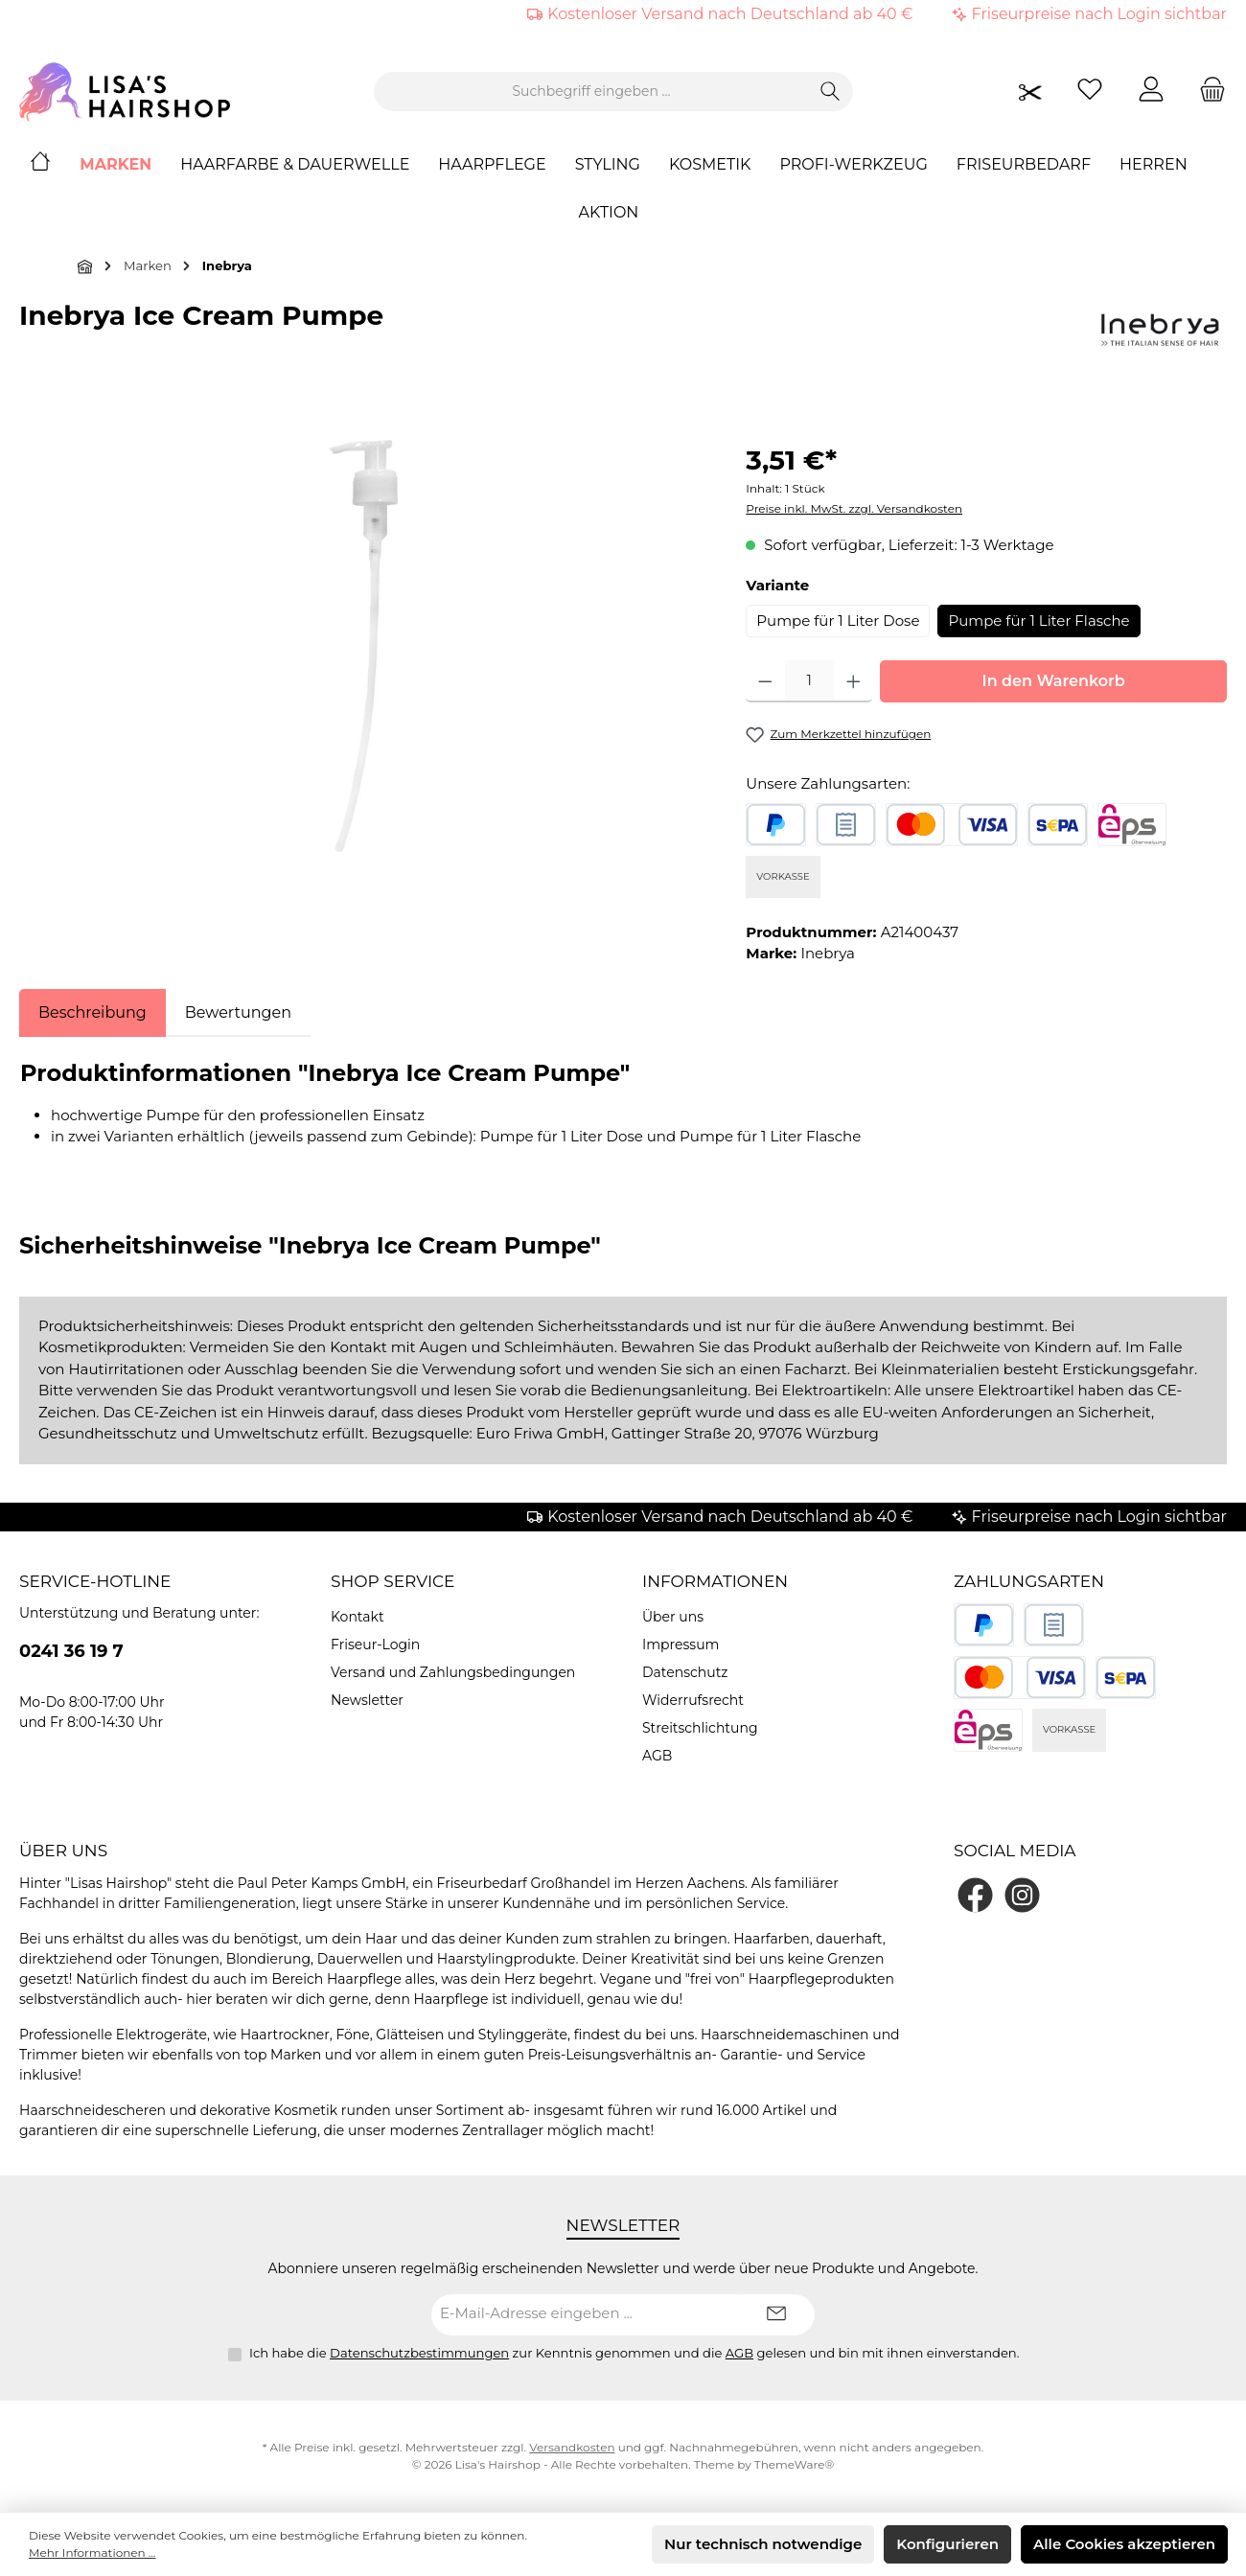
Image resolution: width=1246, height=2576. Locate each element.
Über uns (673, 1616)
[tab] (92, 1013)
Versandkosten (571, 2447)
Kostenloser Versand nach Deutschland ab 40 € (729, 14)
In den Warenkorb (1053, 681)
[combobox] (591, 91)
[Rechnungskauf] (846, 824)
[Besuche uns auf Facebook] (975, 1895)
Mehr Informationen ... (92, 2552)
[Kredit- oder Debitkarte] (952, 824)
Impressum (680, 1644)
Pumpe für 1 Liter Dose (837, 620)
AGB (657, 1755)
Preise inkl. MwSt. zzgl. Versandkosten (854, 508)
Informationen (715, 1581)
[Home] (55, 165)
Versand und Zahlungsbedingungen (453, 1672)
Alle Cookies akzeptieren (1124, 2544)
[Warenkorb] (1207, 91)
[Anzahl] (809, 681)
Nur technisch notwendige (763, 2544)
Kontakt (357, 1616)
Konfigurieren (947, 2544)
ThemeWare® (794, 2464)
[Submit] (776, 2314)
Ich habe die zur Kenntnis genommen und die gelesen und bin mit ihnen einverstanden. (634, 2352)
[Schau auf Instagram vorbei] (1022, 1895)
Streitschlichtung (700, 1727)
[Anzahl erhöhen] (853, 681)
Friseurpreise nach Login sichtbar (1099, 14)
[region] (363, 646)
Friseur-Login (375, 1644)
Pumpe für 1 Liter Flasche (1038, 620)
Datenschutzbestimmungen (419, 2352)
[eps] (1131, 824)
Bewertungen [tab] (238, 1012)
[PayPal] (776, 824)
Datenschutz (684, 1672)
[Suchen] (830, 91)
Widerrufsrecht (693, 1700)
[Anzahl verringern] (765, 681)
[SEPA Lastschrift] (1057, 824)
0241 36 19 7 (71, 1651)
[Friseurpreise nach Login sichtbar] (1030, 91)
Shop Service (393, 1581)
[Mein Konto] (1151, 91)
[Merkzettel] (1090, 91)
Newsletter (367, 1700)
